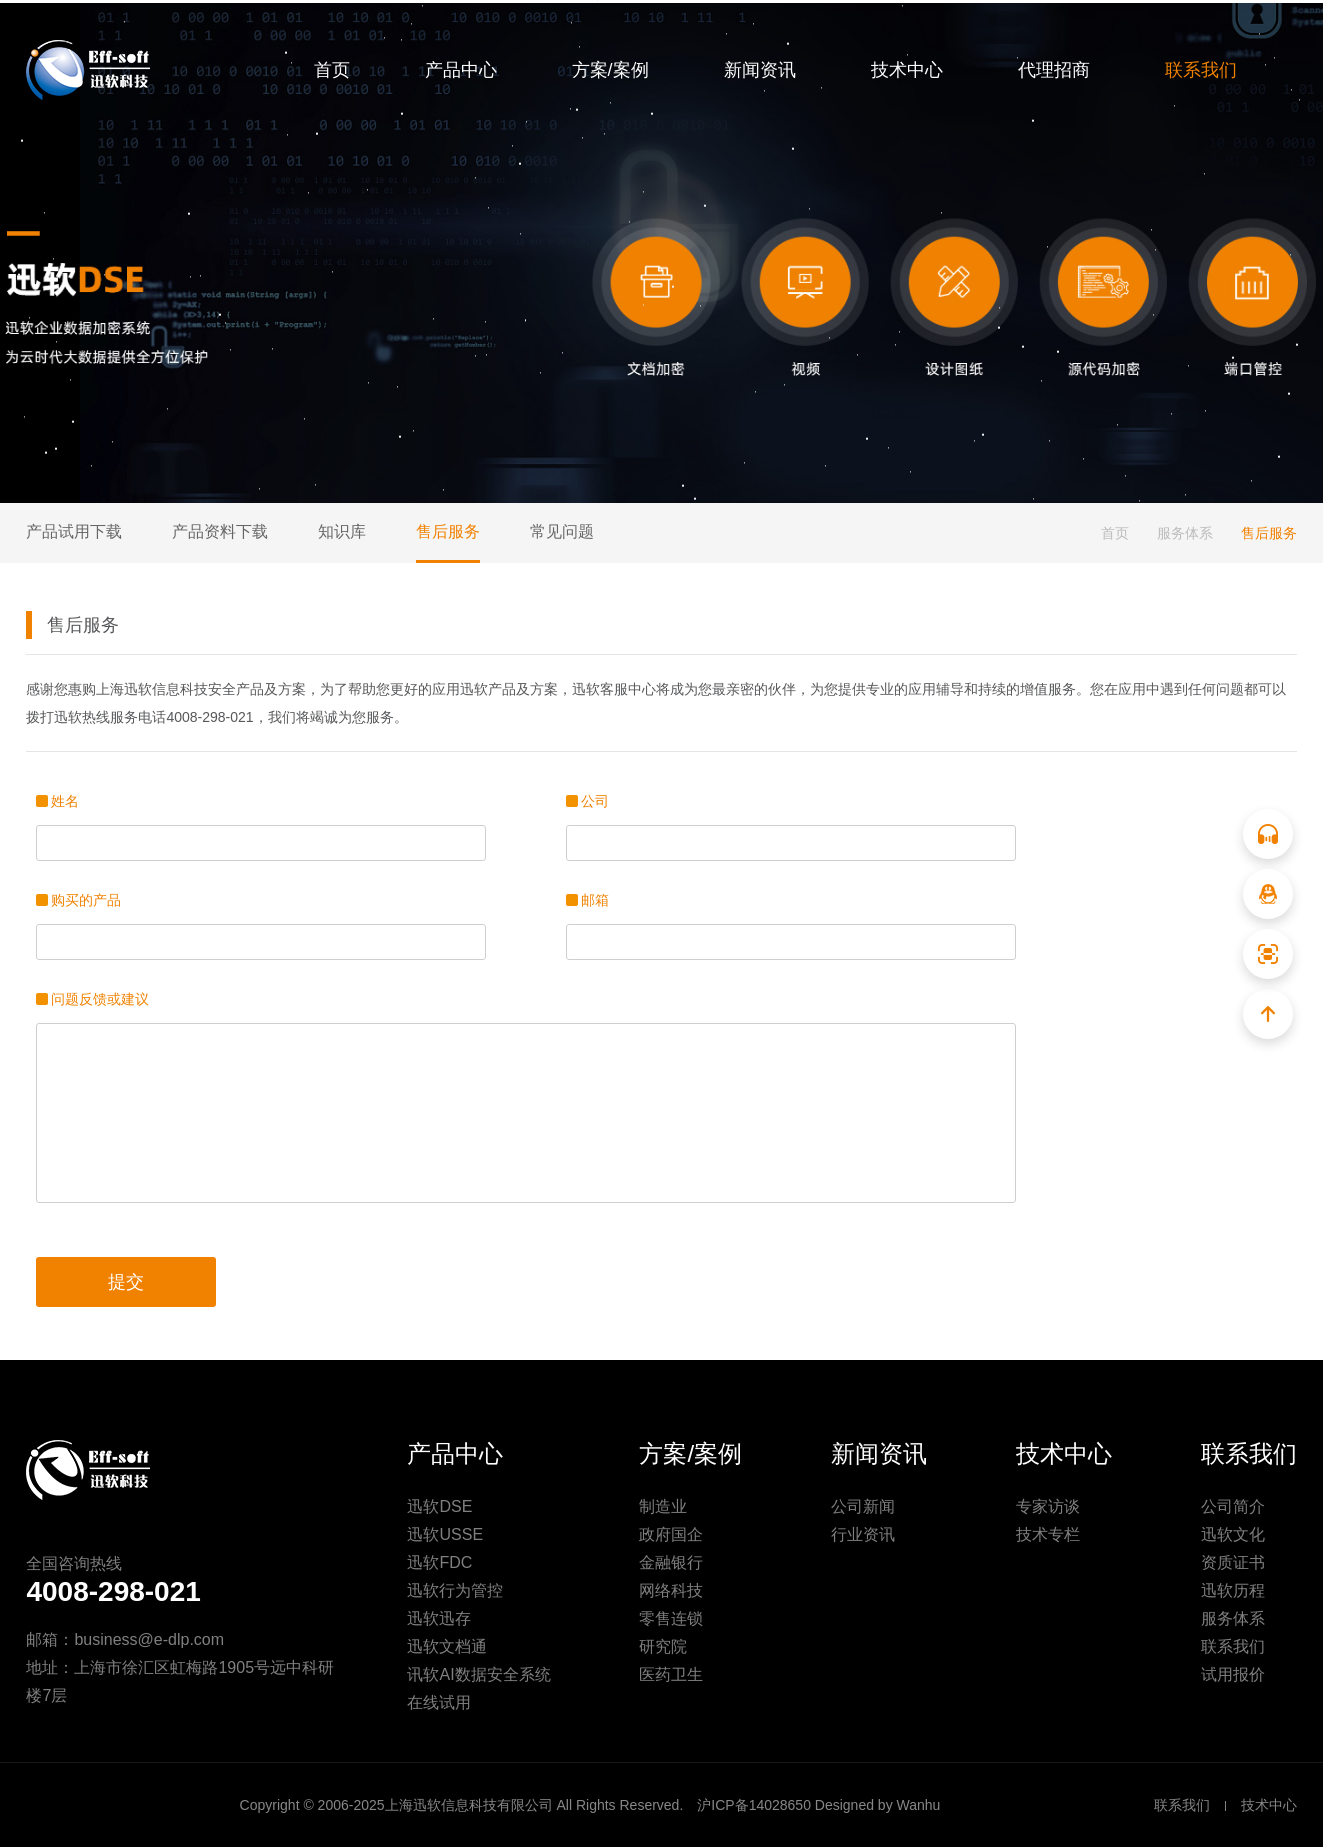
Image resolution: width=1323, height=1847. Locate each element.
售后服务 (448, 531)
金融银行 (671, 1562)
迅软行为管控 (455, 1590)
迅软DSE (439, 1506)
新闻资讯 (760, 70)
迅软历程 (1233, 1590)
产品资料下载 (220, 531)
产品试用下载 (74, 531)
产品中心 (461, 70)
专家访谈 (1048, 1506)
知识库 (342, 531)
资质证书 (1233, 1562)
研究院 (663, 1646)
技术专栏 (1048, 1534)
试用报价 (1233, 1674)
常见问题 (562, 531)
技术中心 (907, 70)
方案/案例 (610, 70)
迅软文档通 (447, 1646)
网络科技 (671, 1590)
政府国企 (671, 1534)
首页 (332, 70)
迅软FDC (439, 1562)
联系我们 (1201, 70)
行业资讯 (863, 1534)
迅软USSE (445, 1534)
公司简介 (1233, 1506)
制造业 (663, 1506)
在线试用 (439, 1702)
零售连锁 (671, 1618)
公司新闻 (863, 1506)
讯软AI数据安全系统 (478, 1674)
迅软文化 (1233, 1534)
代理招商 (1054, 70)
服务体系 (1185, 533)
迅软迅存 (439, 1618)
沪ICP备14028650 (754, 1805)
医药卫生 (671, 1674)
